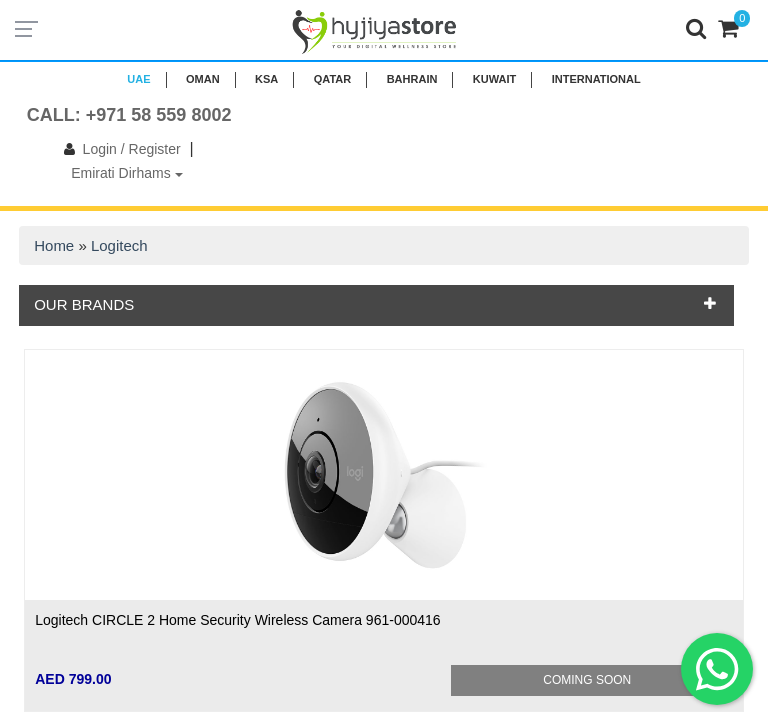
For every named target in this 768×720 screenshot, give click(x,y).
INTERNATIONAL (596, 79)
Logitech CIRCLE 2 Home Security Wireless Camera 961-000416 (237, 620)
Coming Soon (587, 680)
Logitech (119, 245)
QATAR (332, 79)
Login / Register (118, 149)
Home (54, 245)
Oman (203, 79)
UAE (138, 79)
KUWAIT (494, 79)
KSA (266, 79)
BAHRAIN (412, 79)
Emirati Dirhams (126, 173)
